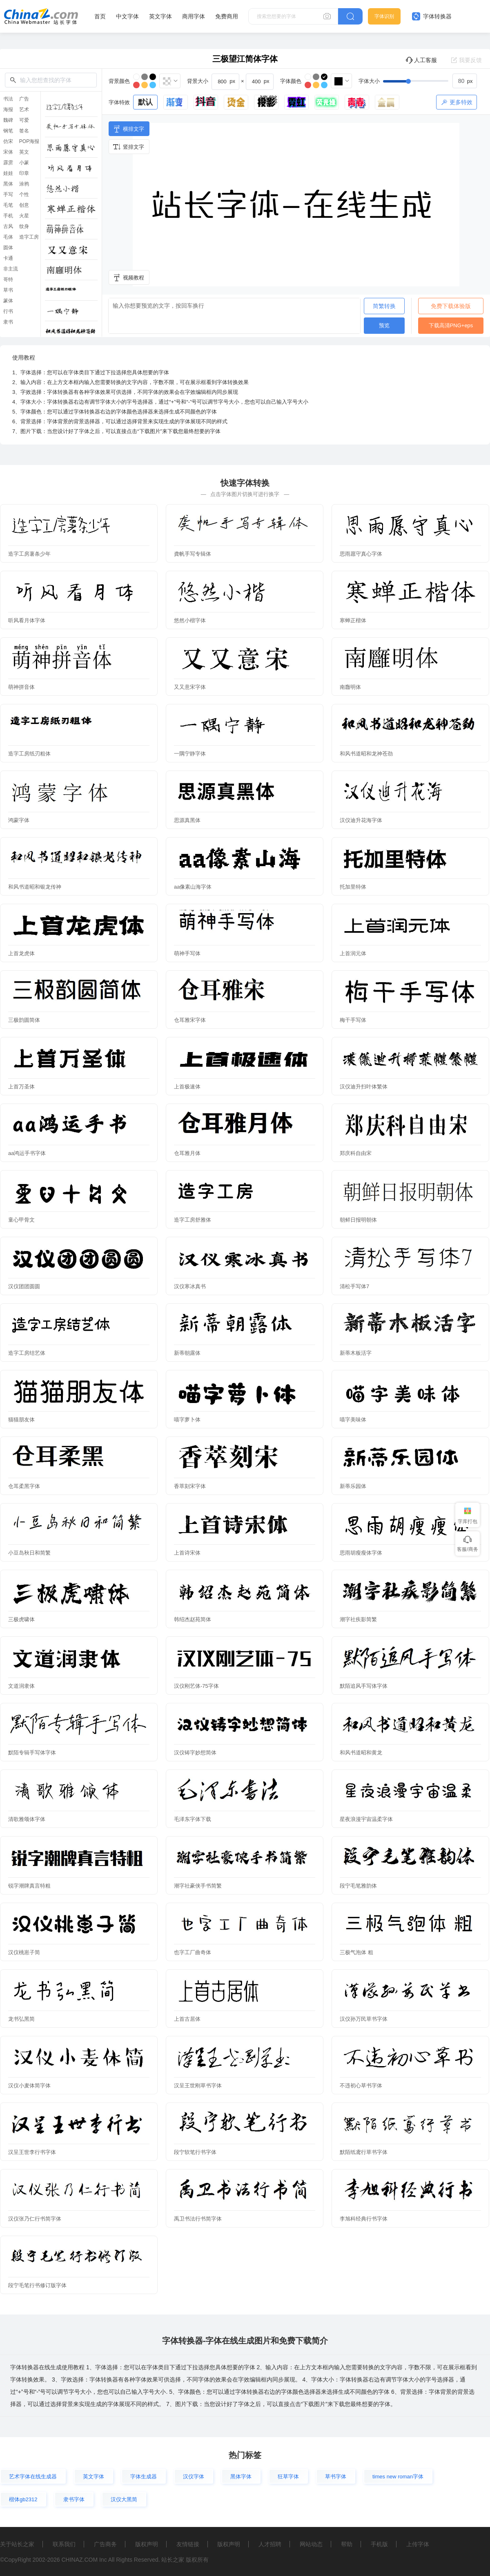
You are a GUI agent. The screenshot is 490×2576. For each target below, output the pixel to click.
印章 (24, 173)
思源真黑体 (187, 820)
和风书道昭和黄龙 (361, 1752)
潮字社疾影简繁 (358, 1619)
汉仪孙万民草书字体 (364, 2019)
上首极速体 (187, 1087)
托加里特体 (353, 887)
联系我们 (64, 2544)
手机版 (379, 2544)
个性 (24, 194)
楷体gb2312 (23, 2499)
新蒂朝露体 (187, 1353)
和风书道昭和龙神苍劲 (366, 754)
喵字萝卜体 (187, 1419)
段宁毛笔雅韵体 (358, 1886)
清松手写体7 (354, 1286)
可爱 (24, 120)
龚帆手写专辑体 (192, 554)
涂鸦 (24, 183)
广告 (24, 98)
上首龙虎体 (21, 953)
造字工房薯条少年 (29, 554)
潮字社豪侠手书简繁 (198, 1886)
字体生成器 (143, 2476)
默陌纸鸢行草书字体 (364, 2152)
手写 (8, 194)
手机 (8, 215)
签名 (24, 130)
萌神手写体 (187, 953)
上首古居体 (187, 2019)
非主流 (10, 268)
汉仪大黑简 (124, 2499)
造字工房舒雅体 (192, 1220)
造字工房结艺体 (26, 1353)
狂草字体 (288, 2476)
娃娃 (8, 173)
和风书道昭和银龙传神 (34, 887)
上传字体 (417, 2544)
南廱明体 (350, 687)
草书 (8, 290)
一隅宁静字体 (190, 754)
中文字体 (127, 16)
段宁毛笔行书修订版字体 (37, 2285)
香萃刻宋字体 (190, 1486)
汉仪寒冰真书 (190, 1286)
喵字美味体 (353, 1419)
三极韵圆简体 (24, 1020)
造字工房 (29, 237)
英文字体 (160, 16)
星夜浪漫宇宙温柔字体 (366, 1819)
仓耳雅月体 (187, 1153)
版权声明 (146, 2544)
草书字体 (335, 2476)
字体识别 (384, 16)
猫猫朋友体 (21, 1419)
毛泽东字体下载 (192, 1819)
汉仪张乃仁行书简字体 (34, 2219)
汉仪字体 (193, 2476)
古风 (8, 226)
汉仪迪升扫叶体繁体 (364, 1087)
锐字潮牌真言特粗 (29, 1886)
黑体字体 (241, 2476)
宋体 (8, 152)
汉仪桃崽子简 (24, 1952)
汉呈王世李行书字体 (32, 2152)
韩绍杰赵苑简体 (192, 1619)
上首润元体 (353, 953)
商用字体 (193, 16)
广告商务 (105, 2544)
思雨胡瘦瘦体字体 (361, 1553)
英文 (24, 152)
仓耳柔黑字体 (24, 1486)
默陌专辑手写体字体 (32, 1752)
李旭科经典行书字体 (364, 2219)
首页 (100, 16)
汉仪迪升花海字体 (361, 820)
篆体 (8, 300)
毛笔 (8, 205)
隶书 (8, 321)
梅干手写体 (353, 1020)
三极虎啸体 (21, 1619)
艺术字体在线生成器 (33, 2476)
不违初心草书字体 (361, 2085)
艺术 (24, 109)
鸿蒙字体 (18, 820)
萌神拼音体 (21, 687)
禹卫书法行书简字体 (198, 2219)
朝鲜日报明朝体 (358, 1220)
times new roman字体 (397, 2476)
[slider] (430, 81)
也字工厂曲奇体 (192, 1952)
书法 (8, 98)
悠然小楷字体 (190, 620)
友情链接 (187, 2544)
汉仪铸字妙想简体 (195, 1752)
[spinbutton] (464, 81)
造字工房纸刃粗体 (29, 754)
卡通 (8, 258)
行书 (8, 311)
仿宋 (8, 141)
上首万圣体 (21, 1087)
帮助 (346, 2544)
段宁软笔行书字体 (195, 2152)
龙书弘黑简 (21, 2019)
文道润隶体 (21, 1686)
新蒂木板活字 (356, 1353)
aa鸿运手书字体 (27, 1153)
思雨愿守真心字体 (361, 554)
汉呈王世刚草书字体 (198, 2085)
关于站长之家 (17, 2544)
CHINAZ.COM (79, 2559)
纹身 (24, 226)
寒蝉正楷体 (353, 620)
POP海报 (29, 141)
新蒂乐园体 (353, 1486)
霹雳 (8, 162)
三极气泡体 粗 (356, 1952)
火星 (24, 215)
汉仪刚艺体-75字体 (196, 1686)
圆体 (8, 247)
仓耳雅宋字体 (190, 1020)
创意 (24, 205)
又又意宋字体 (190, 687)
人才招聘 (269, 2544)
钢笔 (8, 130)
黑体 (8, 183)
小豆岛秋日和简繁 (29, 1553)
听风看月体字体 (26, 620)
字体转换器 (432, 16)
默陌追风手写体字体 (364, 1686)
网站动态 (311, 2544)
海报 (8, 109)
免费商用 (226, 16)
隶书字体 (74, 2499)
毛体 (8, 237)
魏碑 (8, 120)
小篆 (24, 162)
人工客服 (421, 60)
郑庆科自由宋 (356, 1153)
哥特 (8, 279)
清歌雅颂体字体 (26, 1819)
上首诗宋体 (187, 1553)
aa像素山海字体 (193, 887)
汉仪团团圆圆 (24, 1286)
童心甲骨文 (21, 1220)
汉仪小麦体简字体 (29, 2085)
